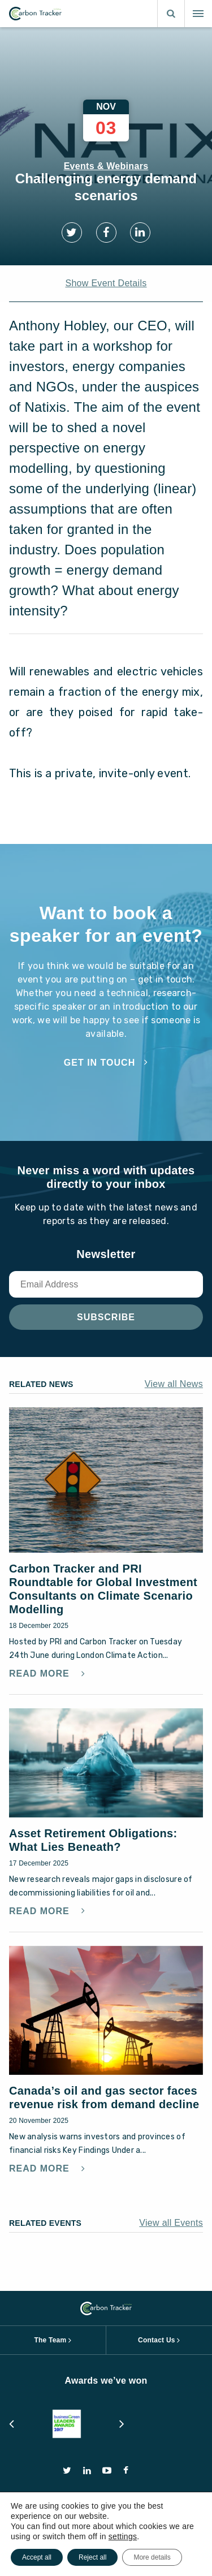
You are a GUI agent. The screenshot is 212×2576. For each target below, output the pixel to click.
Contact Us (156, 2340)
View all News (174, 1384)
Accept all (36, 2557)
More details (151, 2557)
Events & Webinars (106, 166)
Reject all (92, 2557)
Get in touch (99, 1062)
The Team (50, 2340)
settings (123, 2536)
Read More (40, 1673)
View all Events (171, 2223)
